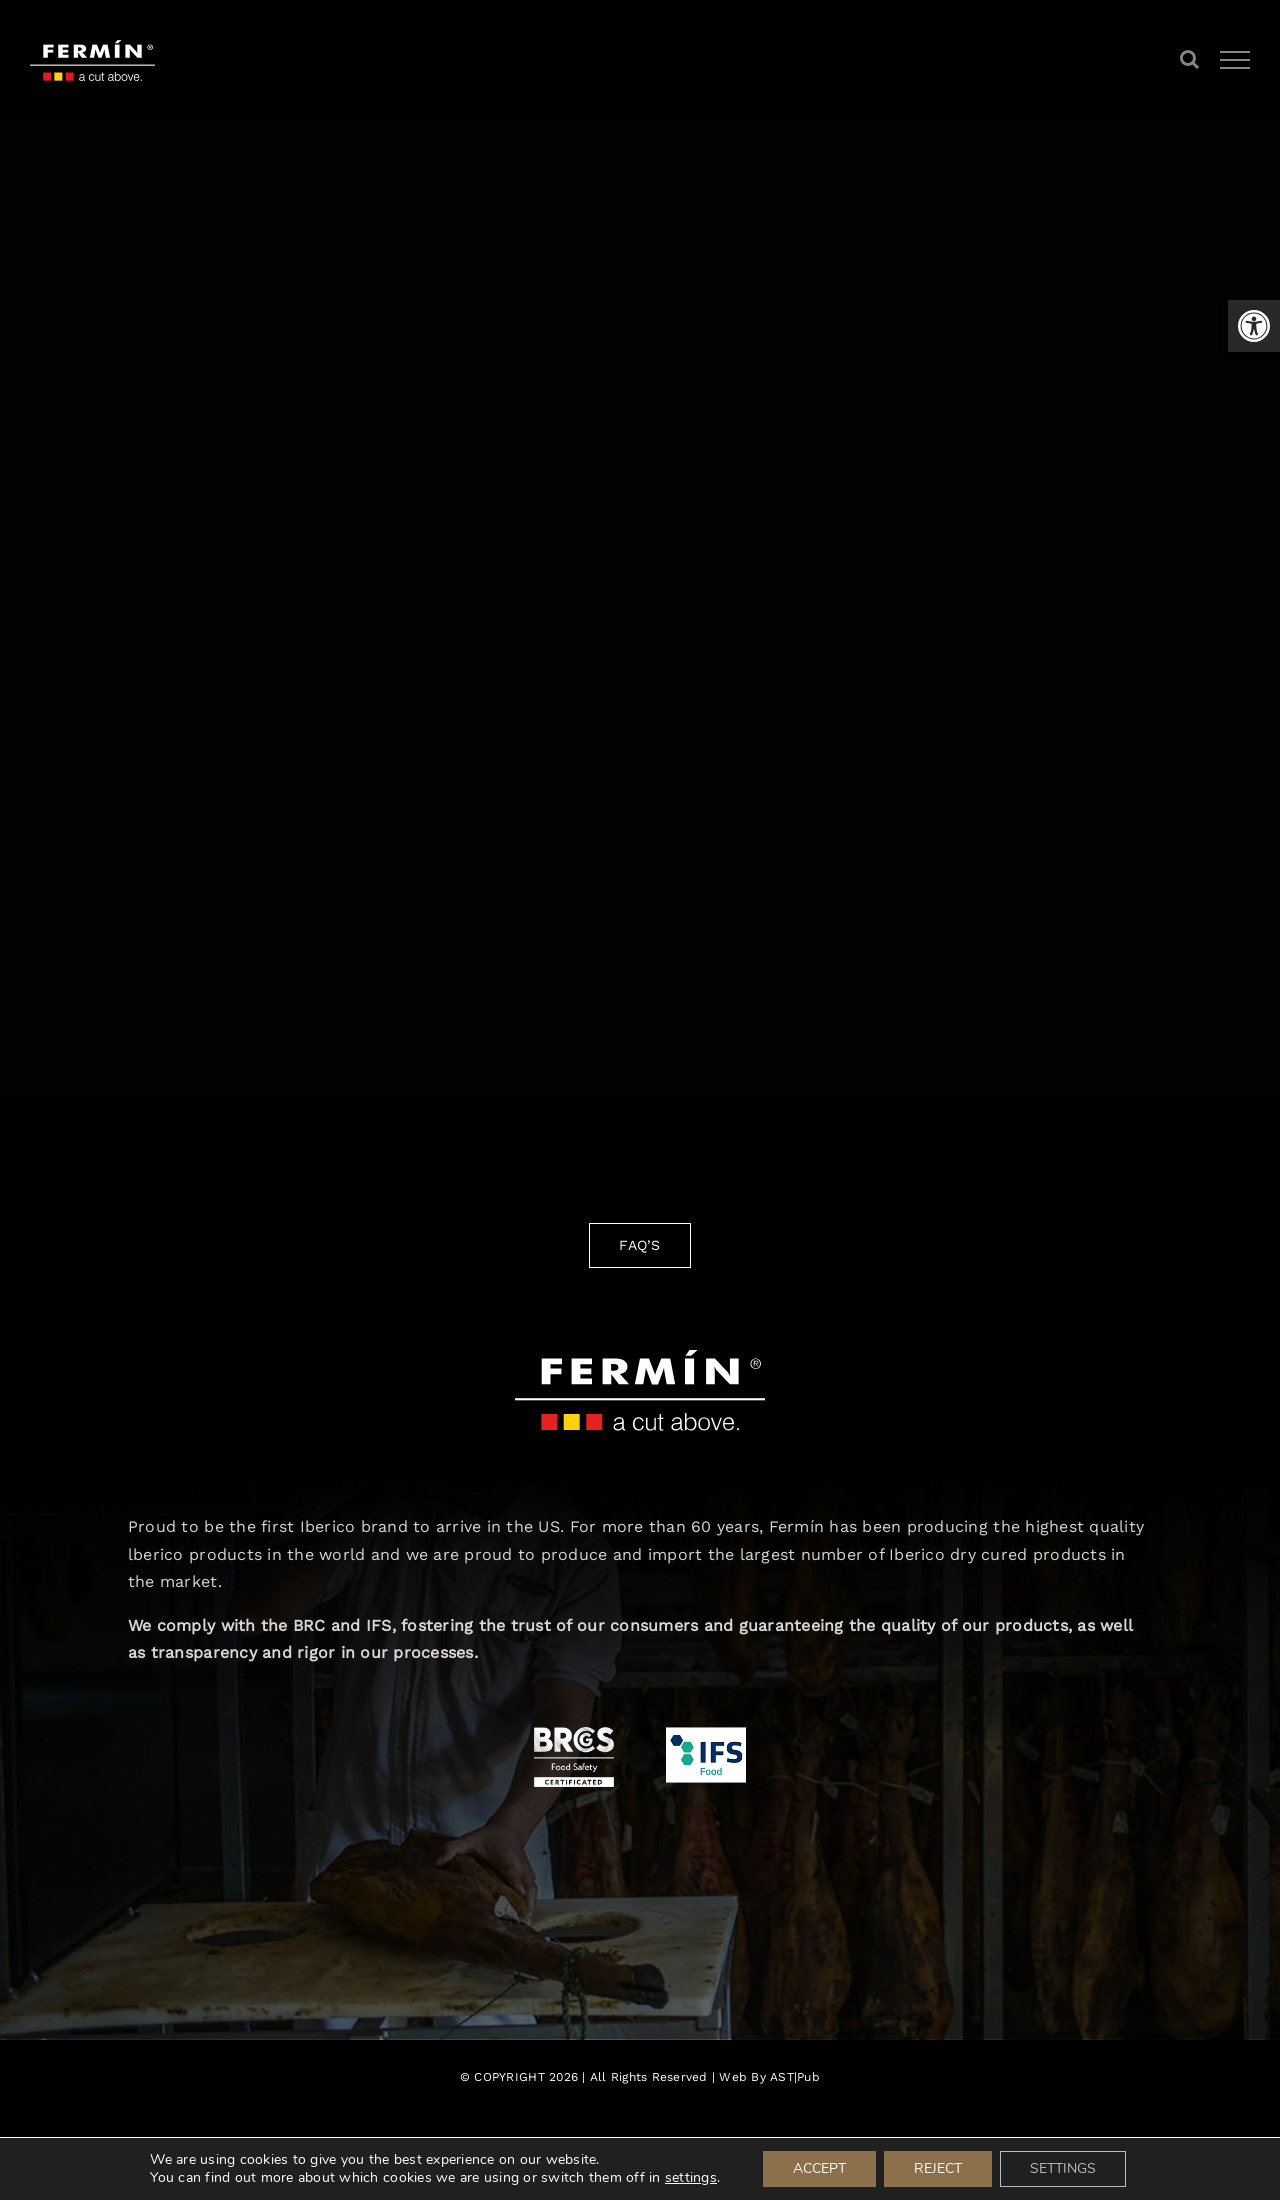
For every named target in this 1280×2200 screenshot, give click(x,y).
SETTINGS (1063, 2168)
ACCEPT (819, 2168)
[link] (1254, 326)
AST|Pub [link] (795, 2077)
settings (691, 2178)
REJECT (938, 2168)
